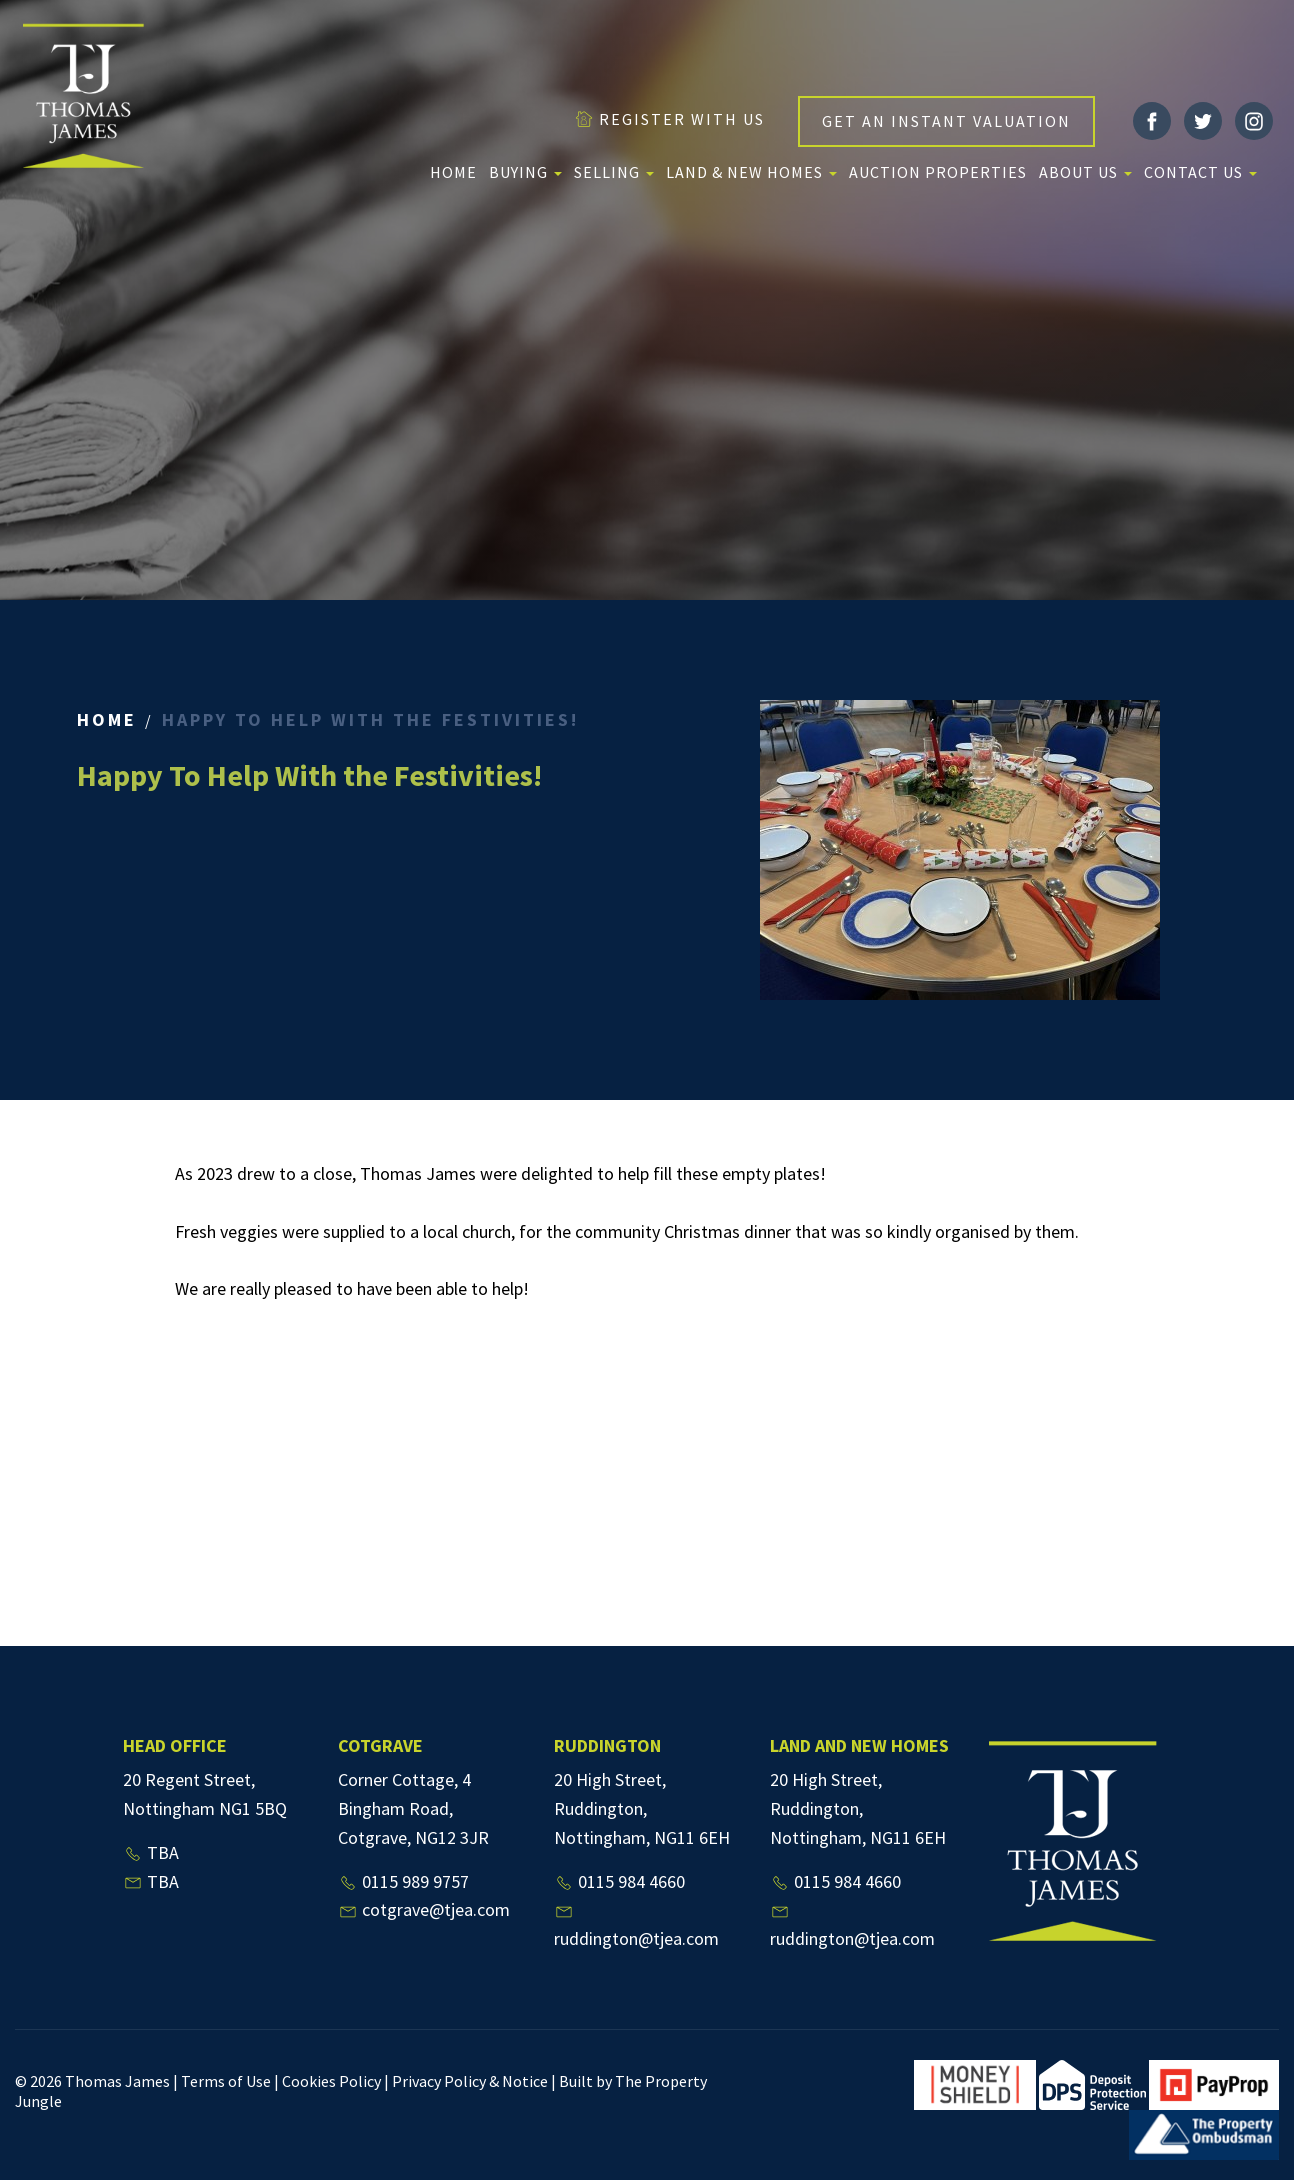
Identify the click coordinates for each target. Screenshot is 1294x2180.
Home (453, 172)
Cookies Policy (331, 2081)
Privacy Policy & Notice (470, 2081)
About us (1085, 172)
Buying (525, 172)
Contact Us (1200, 172)
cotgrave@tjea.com (424, 1909)
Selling (614, 172)
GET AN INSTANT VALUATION (946, 121)
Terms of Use (226, 2081)
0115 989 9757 (403, 1881)
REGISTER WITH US (669, 119)
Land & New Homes (751, 172)
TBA (151, 1852)
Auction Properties (938, 172)
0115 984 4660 (619, 1881)
